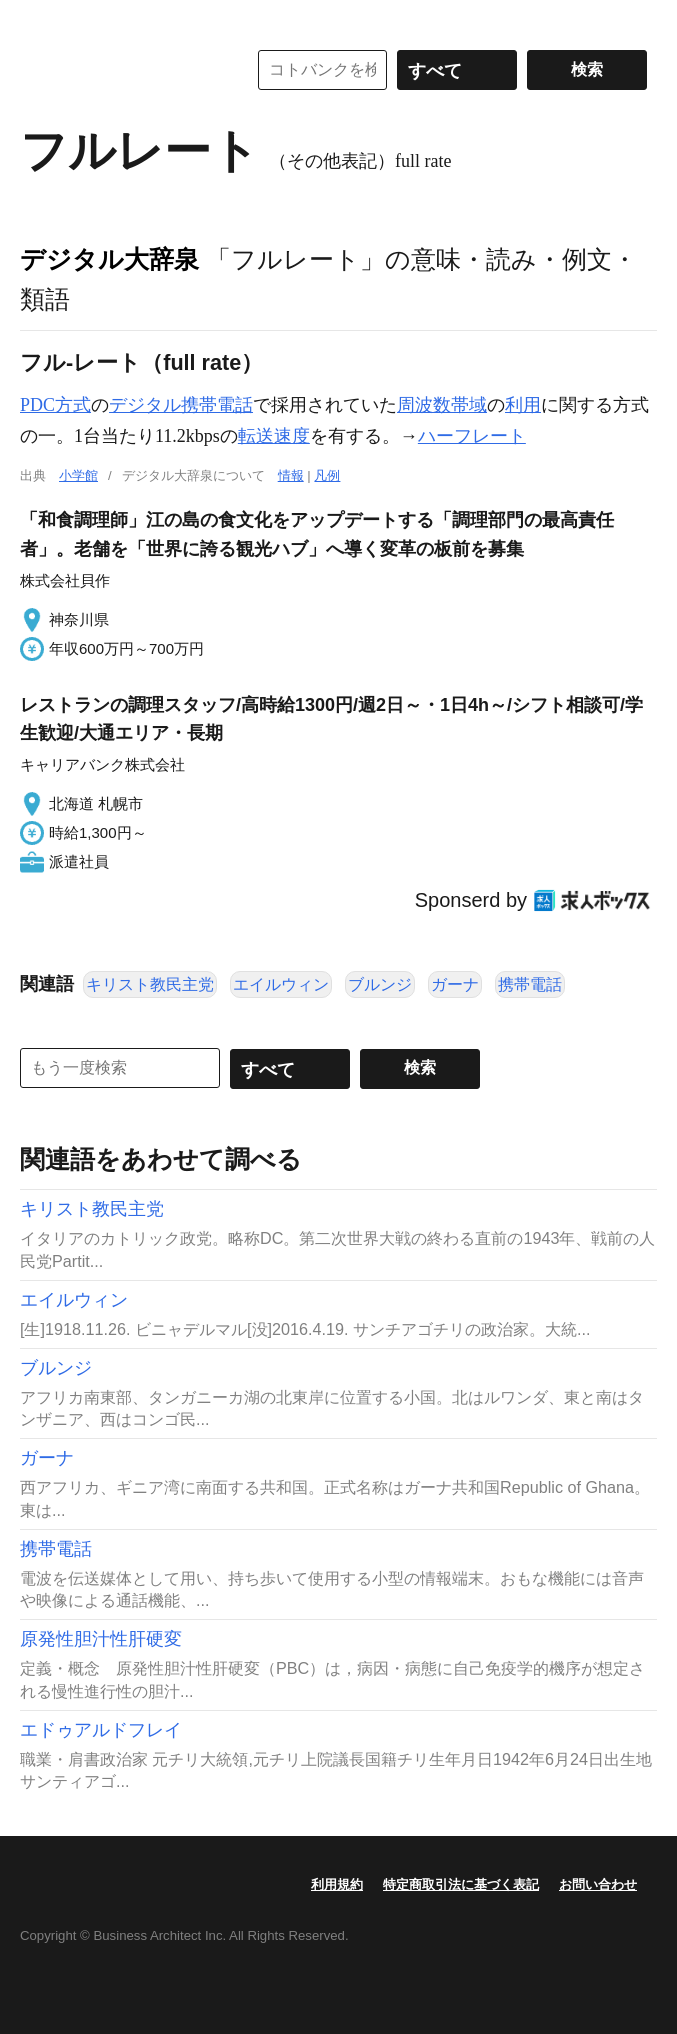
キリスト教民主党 (150, 984)
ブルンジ (380, 984)
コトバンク (119, 70)
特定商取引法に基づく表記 (461, 1884)
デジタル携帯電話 (181, 405)
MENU (40, 20)
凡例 (327, 475)
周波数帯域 (442, 405)
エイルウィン (281, 984)
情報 (291, 475)
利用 (523, 405)
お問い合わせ (598, 1884)
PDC (37, 405)
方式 (73, 405)
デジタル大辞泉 (109, 259)
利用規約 (337, 1884)
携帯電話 (530, 984)
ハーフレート (472, 436)
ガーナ (455, 984)
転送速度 (274, 436)
